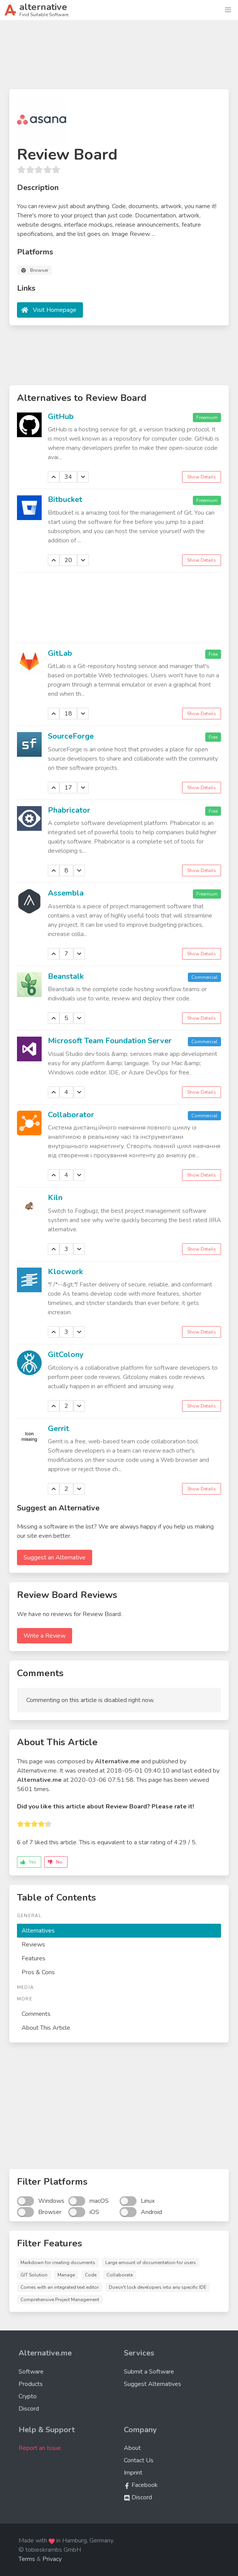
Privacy (52, 2559)
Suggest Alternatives (152, 2384)
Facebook (141, 2485)
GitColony (66, 1354)
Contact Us (139, 2460)
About (132, 2448)
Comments (36, 2014)
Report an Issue (40, 2448)
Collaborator (71, 1115)
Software (31, 2371)
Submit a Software (149, 2371)
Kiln (55, 1197)
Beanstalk (66, 976)
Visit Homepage (54, 310)
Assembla (66, 893)
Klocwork (65, 1271)
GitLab (60, 653)
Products (31, 2384)
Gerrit (58, 1428)
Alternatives (38, 1930)
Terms (27, 2559)
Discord (29, 2408)
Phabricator (69, 810)
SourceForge (71, 736)
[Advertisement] (119, 58)
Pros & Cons (38, 1972)
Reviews (33, 1944)
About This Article (46, 2028)
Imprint (133, 2472)
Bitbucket (65, 499)
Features (34, 1958)
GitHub (61, 416)
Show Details (201, 477)
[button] (228, 10)
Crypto (28, 2396)
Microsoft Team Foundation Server (110, 1040)
